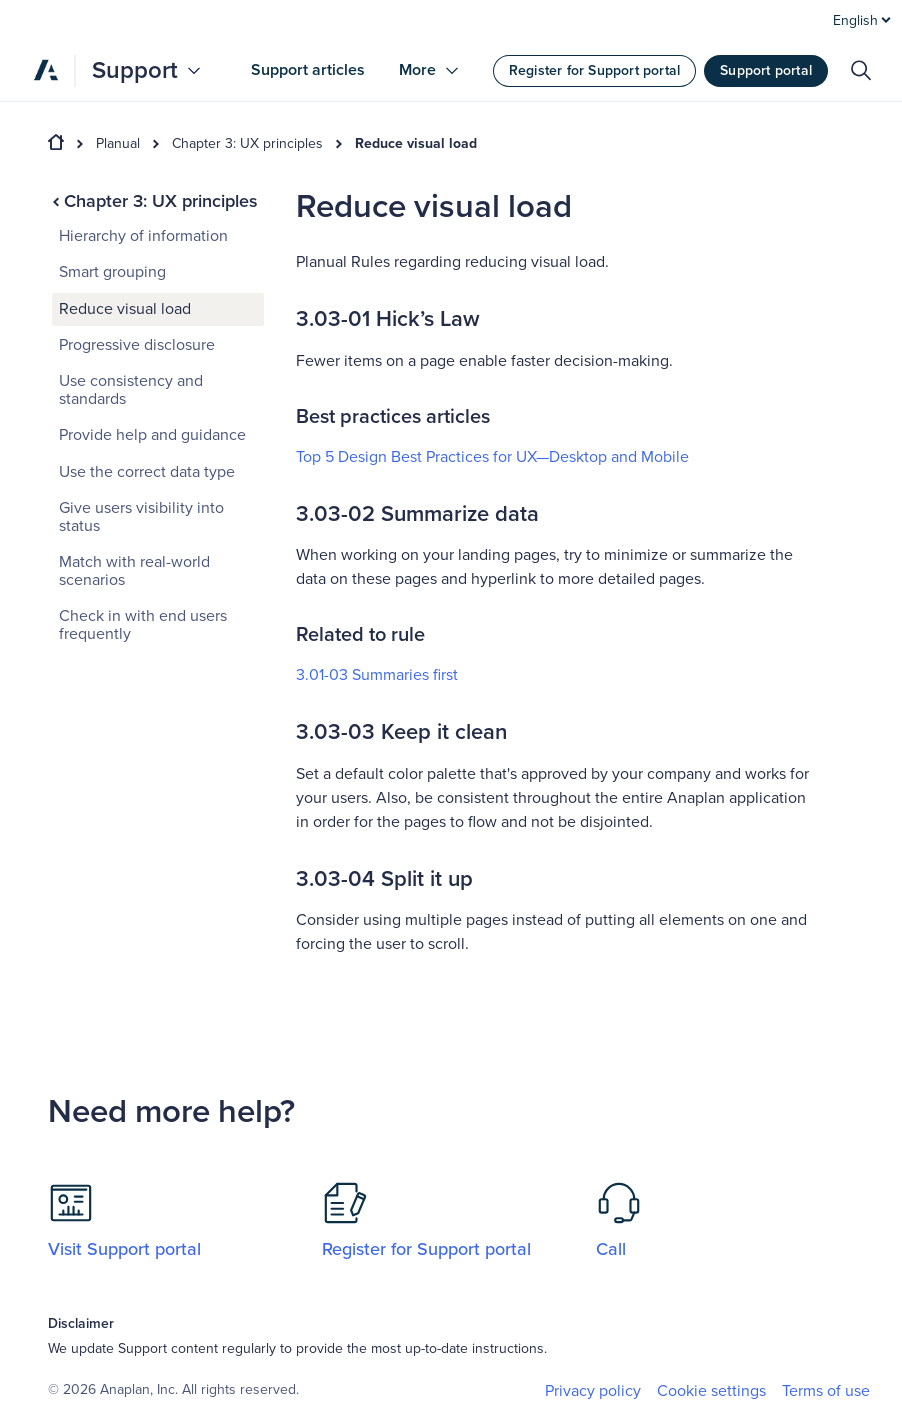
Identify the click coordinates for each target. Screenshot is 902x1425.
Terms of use (826, 1391)
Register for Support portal (594, 70)
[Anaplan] (46, 70)
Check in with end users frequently (143, 625)
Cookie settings (711, 1391)
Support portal (766, 70)
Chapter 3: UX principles (247, 144)
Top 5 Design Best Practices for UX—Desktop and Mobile (492, 457)
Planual (118, 144)
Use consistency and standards (131, 390)
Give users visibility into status (141, 517)
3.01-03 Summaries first (377, 675)
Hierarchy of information (143, 236)
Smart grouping (112, 272)
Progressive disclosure (137, 345)
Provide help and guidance (152, 435)
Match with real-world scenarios (134, 571)
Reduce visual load (416, 144)
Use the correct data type (147, 472)
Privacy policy (593, 1391)
